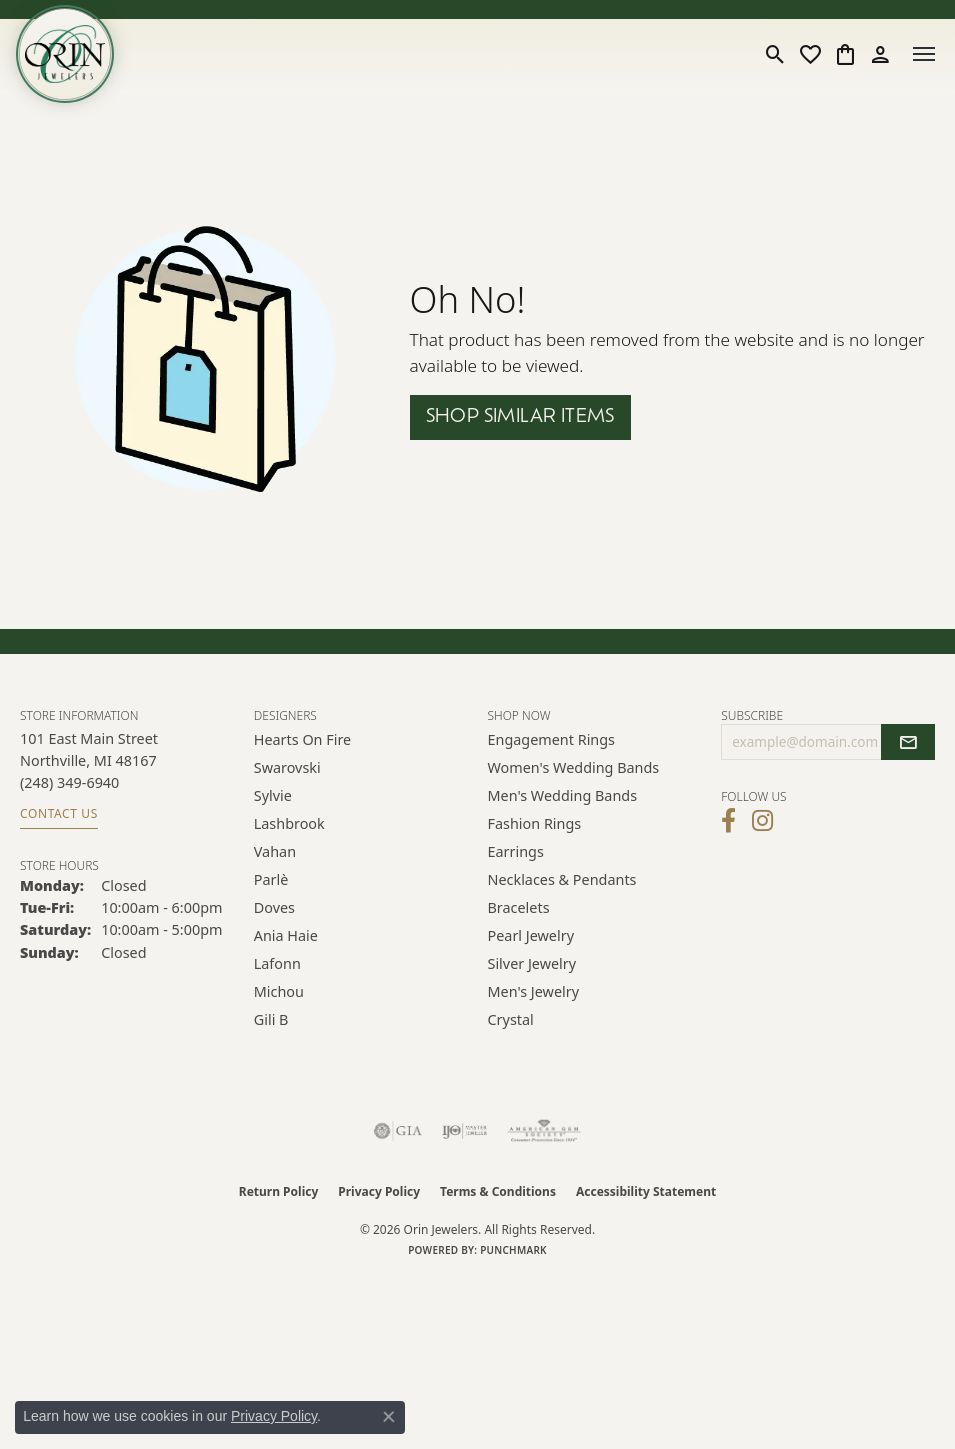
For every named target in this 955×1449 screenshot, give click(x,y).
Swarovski (287, 767)
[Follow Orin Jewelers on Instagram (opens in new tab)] (762, 821)
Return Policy (279, 1191)
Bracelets (519, 907)
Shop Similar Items (520, 417)
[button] (775, 54)
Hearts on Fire (302, 739)
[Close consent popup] (389, 1417)
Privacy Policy (379, 1191)
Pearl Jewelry (531, 935)
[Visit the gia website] (398, 1131)
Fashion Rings (535, 823)
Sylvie (273, 795)
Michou (279, 991)
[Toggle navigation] (924, 54)
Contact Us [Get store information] (59, 813)
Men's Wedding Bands (563, 795)
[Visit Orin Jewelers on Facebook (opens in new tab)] (728, 821)
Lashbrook (289, 823)
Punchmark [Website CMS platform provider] (513, 1250)
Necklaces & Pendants (562, 879)
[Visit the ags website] (544, 1131)
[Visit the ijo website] (464, 1131)
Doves (274, 907)
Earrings (516, 851)
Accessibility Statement (646, 1191)
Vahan (275, 851)
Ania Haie (286, 935)
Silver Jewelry (532, 963)
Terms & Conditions (498, 1191)
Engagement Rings (552, 739)
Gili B (271, 1019)
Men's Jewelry (534, 991)
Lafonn (277, 963)
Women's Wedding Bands (574, 767)
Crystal (511, 1019)
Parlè (271, 879)
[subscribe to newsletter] (908, 742)
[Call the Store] (69, 782)
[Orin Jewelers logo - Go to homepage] (65, 54)
